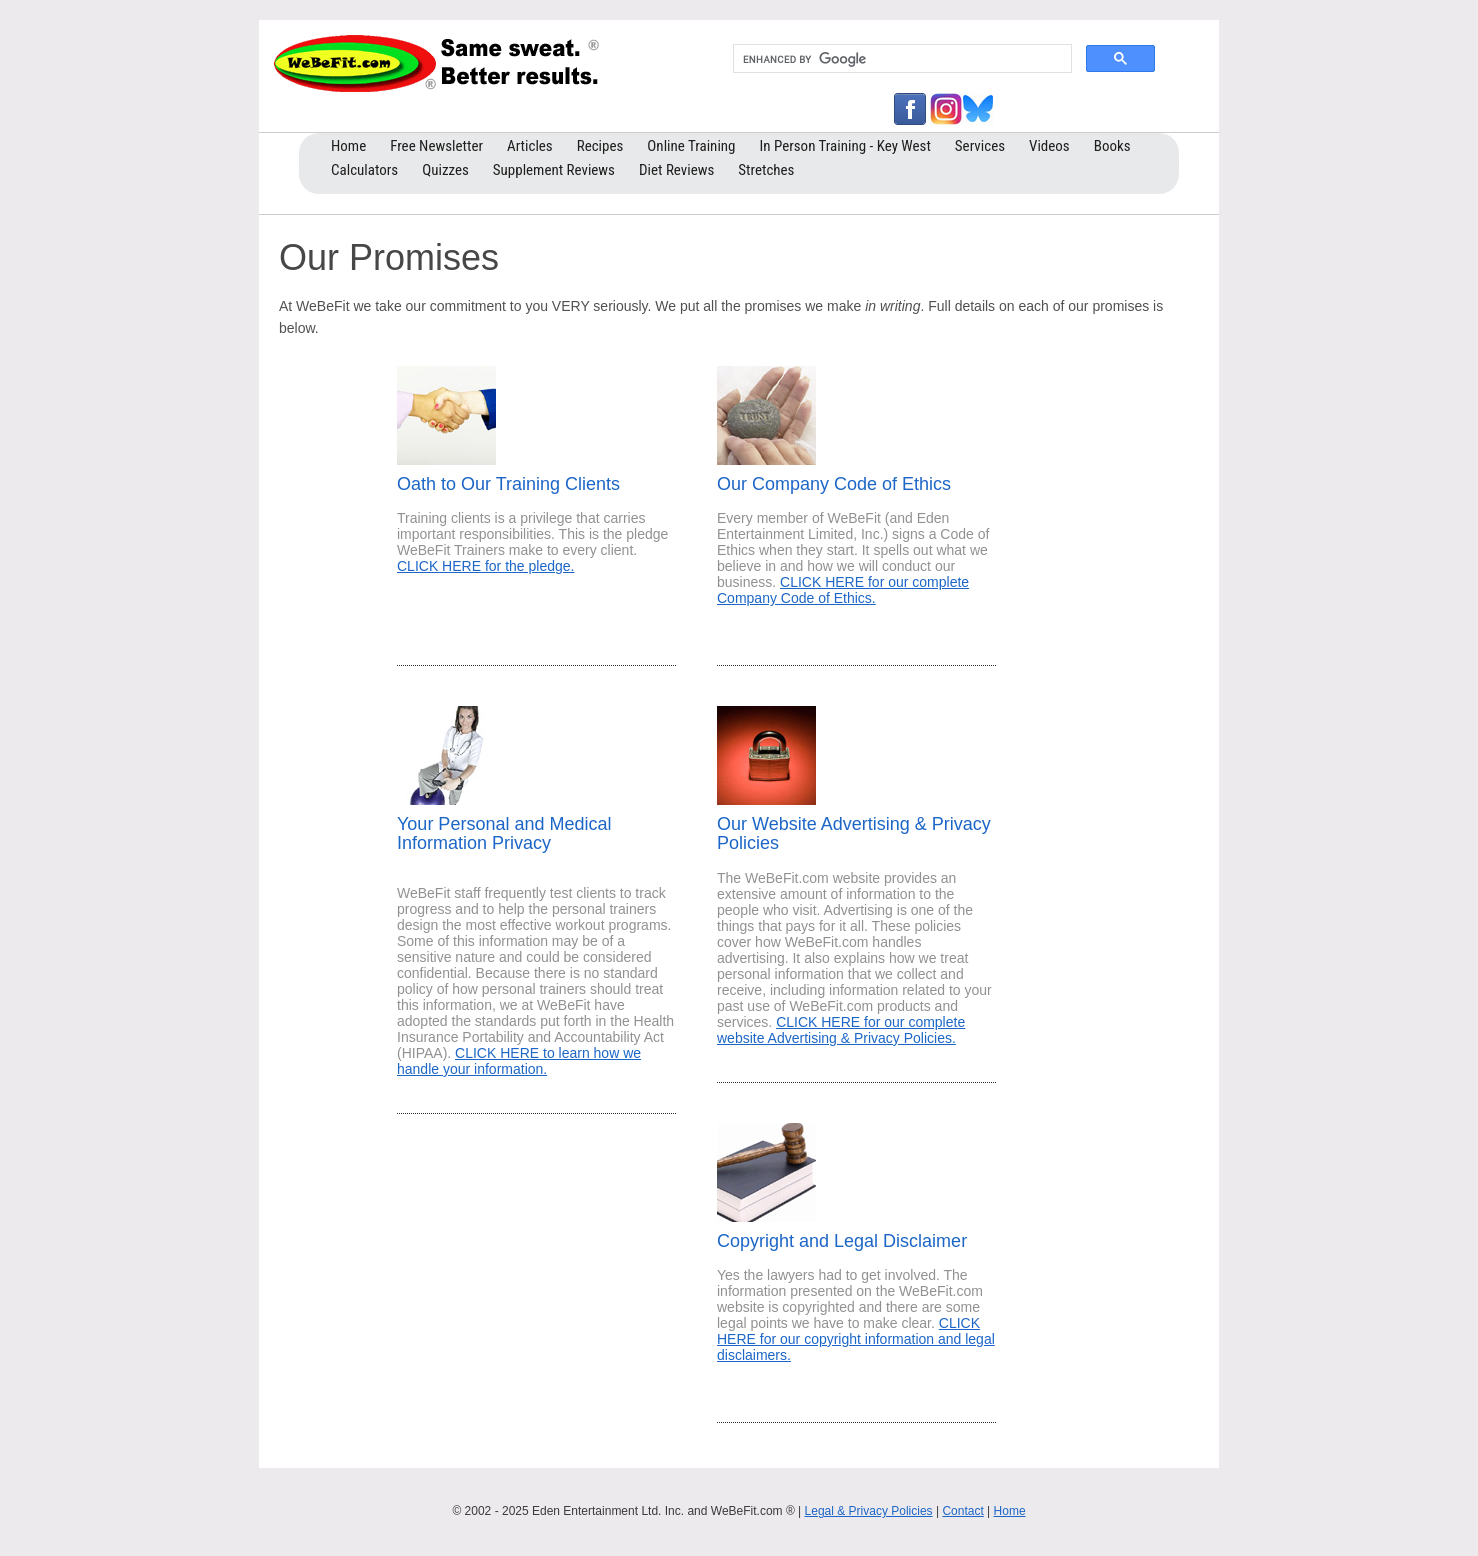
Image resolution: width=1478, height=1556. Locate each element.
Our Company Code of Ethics (834, 484)
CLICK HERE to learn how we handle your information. (519, 1061)
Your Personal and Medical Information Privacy (504, 834)
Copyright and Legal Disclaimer (842, 1241)
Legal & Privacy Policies (869, 1511)
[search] (900, 59)
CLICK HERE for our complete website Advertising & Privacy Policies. (841, 1030)
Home (1010, 1511)
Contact (962, 1511)
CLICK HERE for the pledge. (485, 566)
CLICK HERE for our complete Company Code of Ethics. (843, 590)
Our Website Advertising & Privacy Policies (854, 834)
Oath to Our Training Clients (508, 484)
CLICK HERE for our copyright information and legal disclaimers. (856, 1339)
